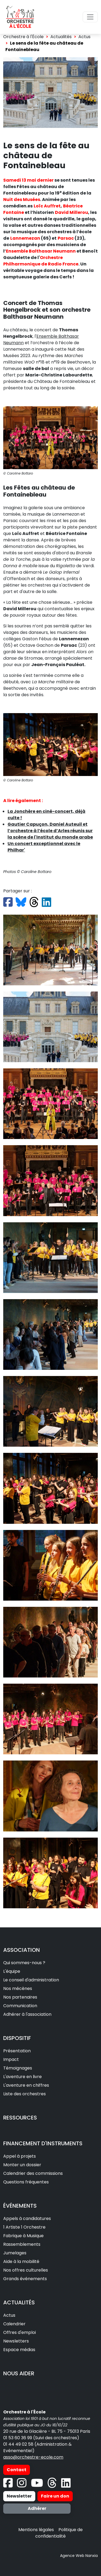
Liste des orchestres (24, 2094)
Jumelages (14, 2253)
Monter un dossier (22, 2165)
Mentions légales (36, 2530)
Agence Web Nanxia (79, 2555)
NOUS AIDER (18, 2373)
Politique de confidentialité (59, 2533)
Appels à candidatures (27, 2218)
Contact (16, 2470)
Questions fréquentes (26, 2182)
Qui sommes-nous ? (24, 1963)
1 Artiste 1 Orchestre (24, 2227)
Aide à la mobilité (21, 2261)
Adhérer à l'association (27, 2014)
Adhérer (37, 2508)
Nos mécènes (17, 1988)
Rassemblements (21, 2244)
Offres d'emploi (19, 2332)
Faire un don (55, 2496)
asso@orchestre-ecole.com (33, 2457)
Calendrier (14, 2324)
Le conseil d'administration (31, 1980)
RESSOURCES (20, 2117)
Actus (84, 37)
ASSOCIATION (21, 1950)
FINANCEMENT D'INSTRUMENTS (42, 2143)
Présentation (17, 2051)
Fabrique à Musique (23, 2236)
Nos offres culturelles (25, 2270)
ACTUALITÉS (19, 2302)
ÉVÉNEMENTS (20, 2205)
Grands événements (25, 2279)
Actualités (61, 37)
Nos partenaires (20, 1997)
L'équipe (11, 1971)
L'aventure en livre (22, 2077)
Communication (20, 2006)
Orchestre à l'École (23, 37)
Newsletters (16, 2341)
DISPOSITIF (17, 2038)
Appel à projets (19, 2156)
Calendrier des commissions (33, 2173)
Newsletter (19, 2496)
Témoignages (17, 2068)
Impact (11, 2059)
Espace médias (19, 2350)
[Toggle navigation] (90, 17)
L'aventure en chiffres (26, 2085)
